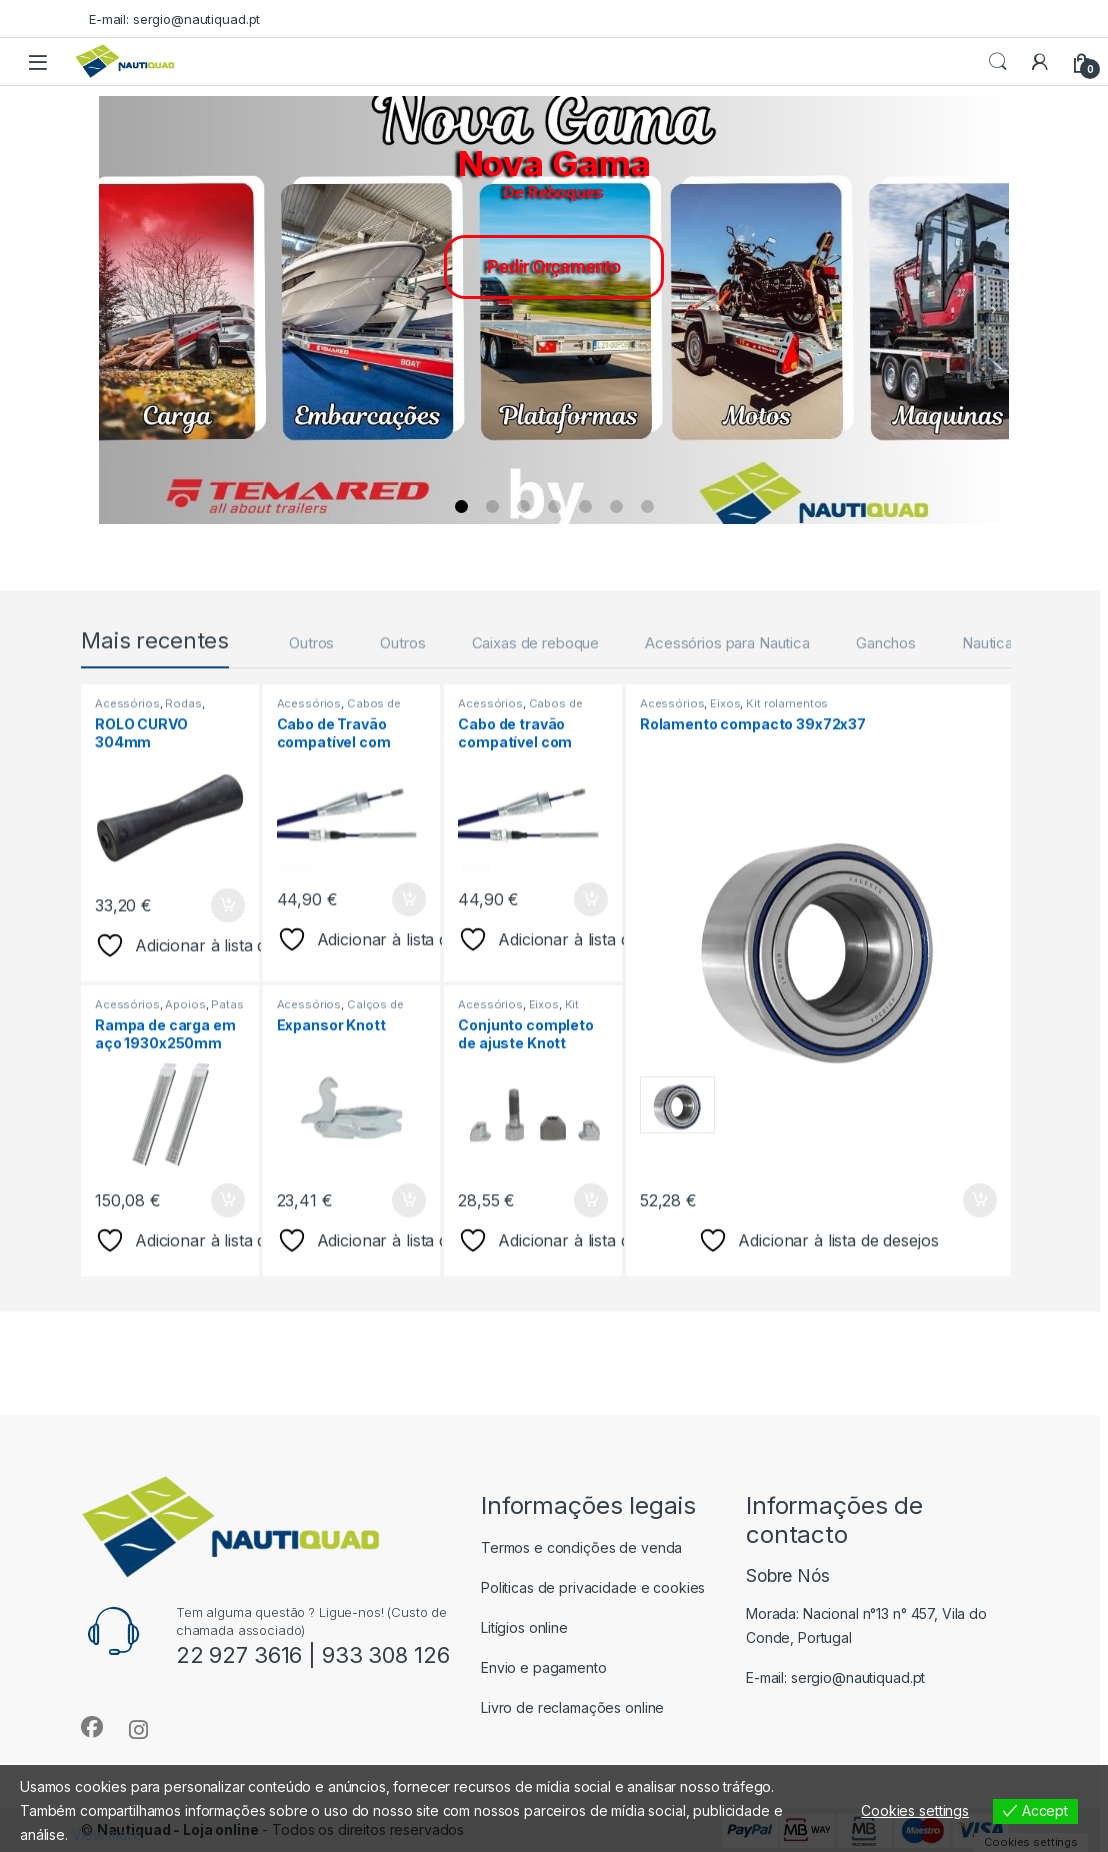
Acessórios (127, 853)
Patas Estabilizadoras (169, 1160)
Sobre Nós (788, 1575)
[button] (114, 310)
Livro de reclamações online (572, 1707)
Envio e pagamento (544, 1667)
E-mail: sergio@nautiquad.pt (174, 19)
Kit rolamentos (787, 853)
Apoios (185, 1154)
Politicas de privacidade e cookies (593, 1587)
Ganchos (886, 792)
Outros (311, 792)
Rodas (183, 853)
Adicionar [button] (228, 1055)
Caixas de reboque (536, 792)
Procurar (998, 62)
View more (107, 1834)
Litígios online (524, 1627)
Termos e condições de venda (581, 1547)
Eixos (544, 1154)
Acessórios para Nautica (727, 792)
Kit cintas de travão (518, 1160)
